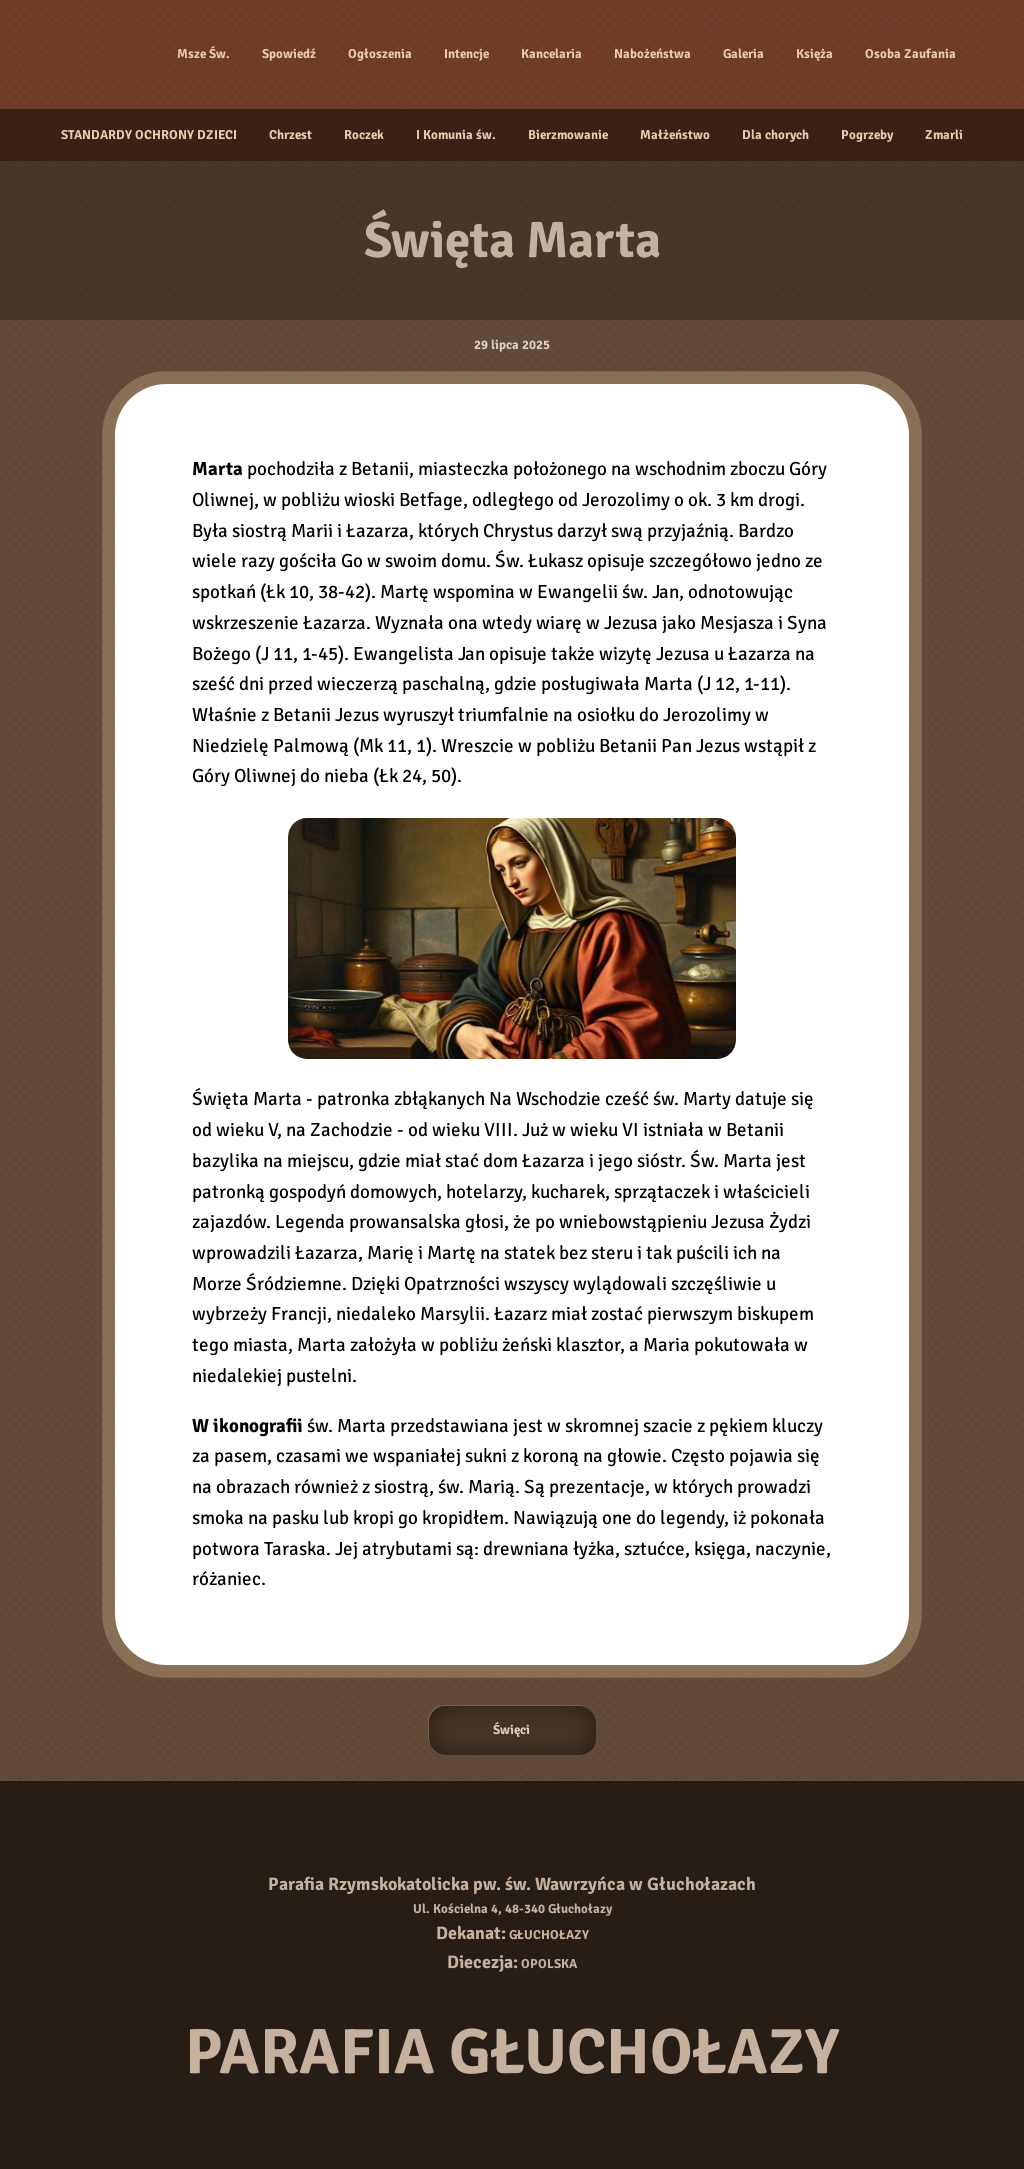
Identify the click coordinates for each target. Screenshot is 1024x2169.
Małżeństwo (675, 135)
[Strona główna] (106, 54)
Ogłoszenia (380, 54)
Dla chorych (775, 135)
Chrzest (290, 135)
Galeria (743, 54)
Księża (814, 54)
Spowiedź (289, 54)
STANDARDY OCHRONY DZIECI (149, 135)
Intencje (466, 54)
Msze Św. (203, 54)
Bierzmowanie (568, 135)
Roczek (364, 135)
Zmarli (944, 135)
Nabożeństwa (652, 54)
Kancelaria (551, 54)
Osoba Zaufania (910, 54)
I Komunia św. (456, 135)
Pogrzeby (867, 135)
